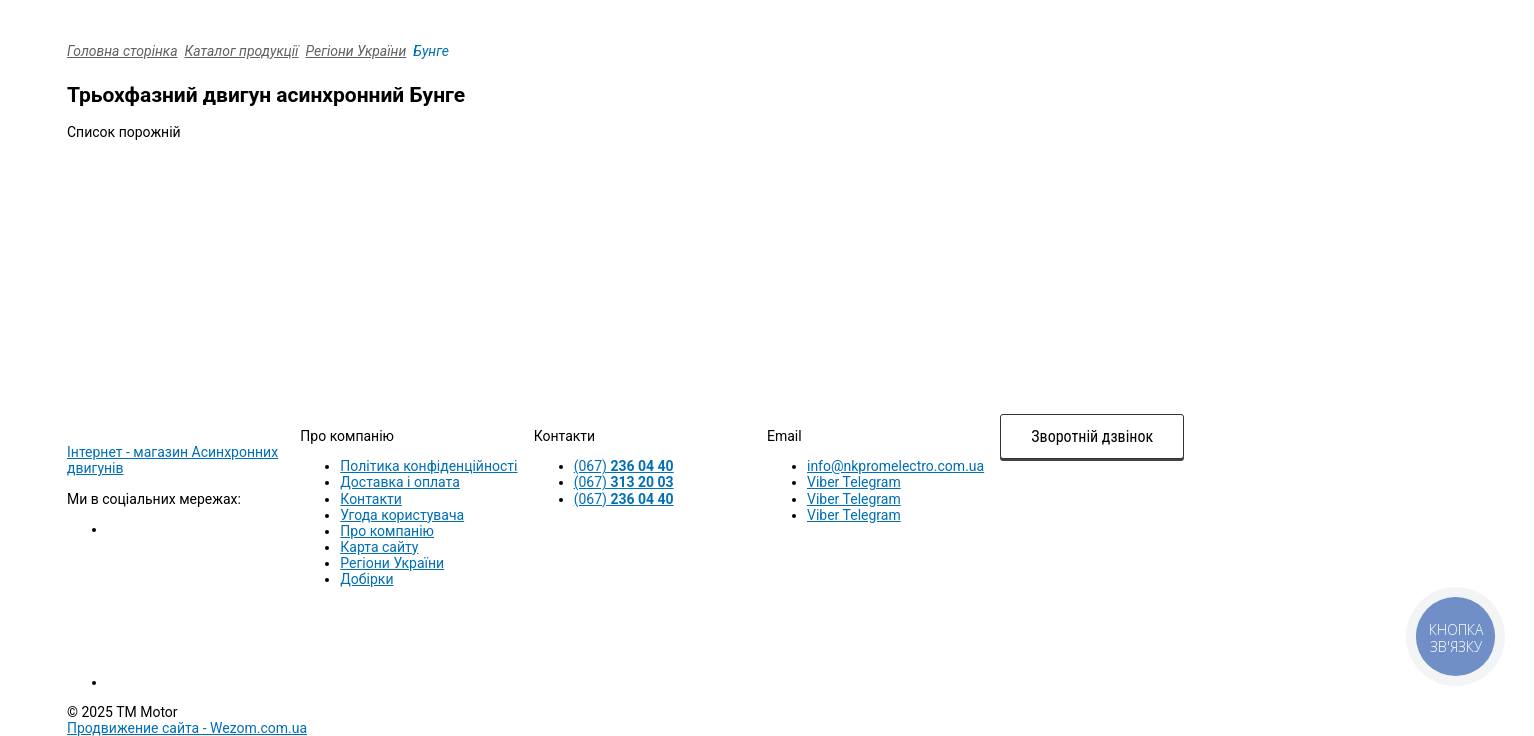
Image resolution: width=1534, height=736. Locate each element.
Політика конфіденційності (428, 466)
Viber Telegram (854, 482)
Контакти (371, 499)
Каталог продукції (242, 51)
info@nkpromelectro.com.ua (895, 466)
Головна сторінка (122, 51)
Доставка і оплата (400, 482)
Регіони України (356, 51)
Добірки (366, 579)
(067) (624, 466)
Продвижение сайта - (187, 728)
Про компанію (387, 531)
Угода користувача (402, 515)
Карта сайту (379, 547)
